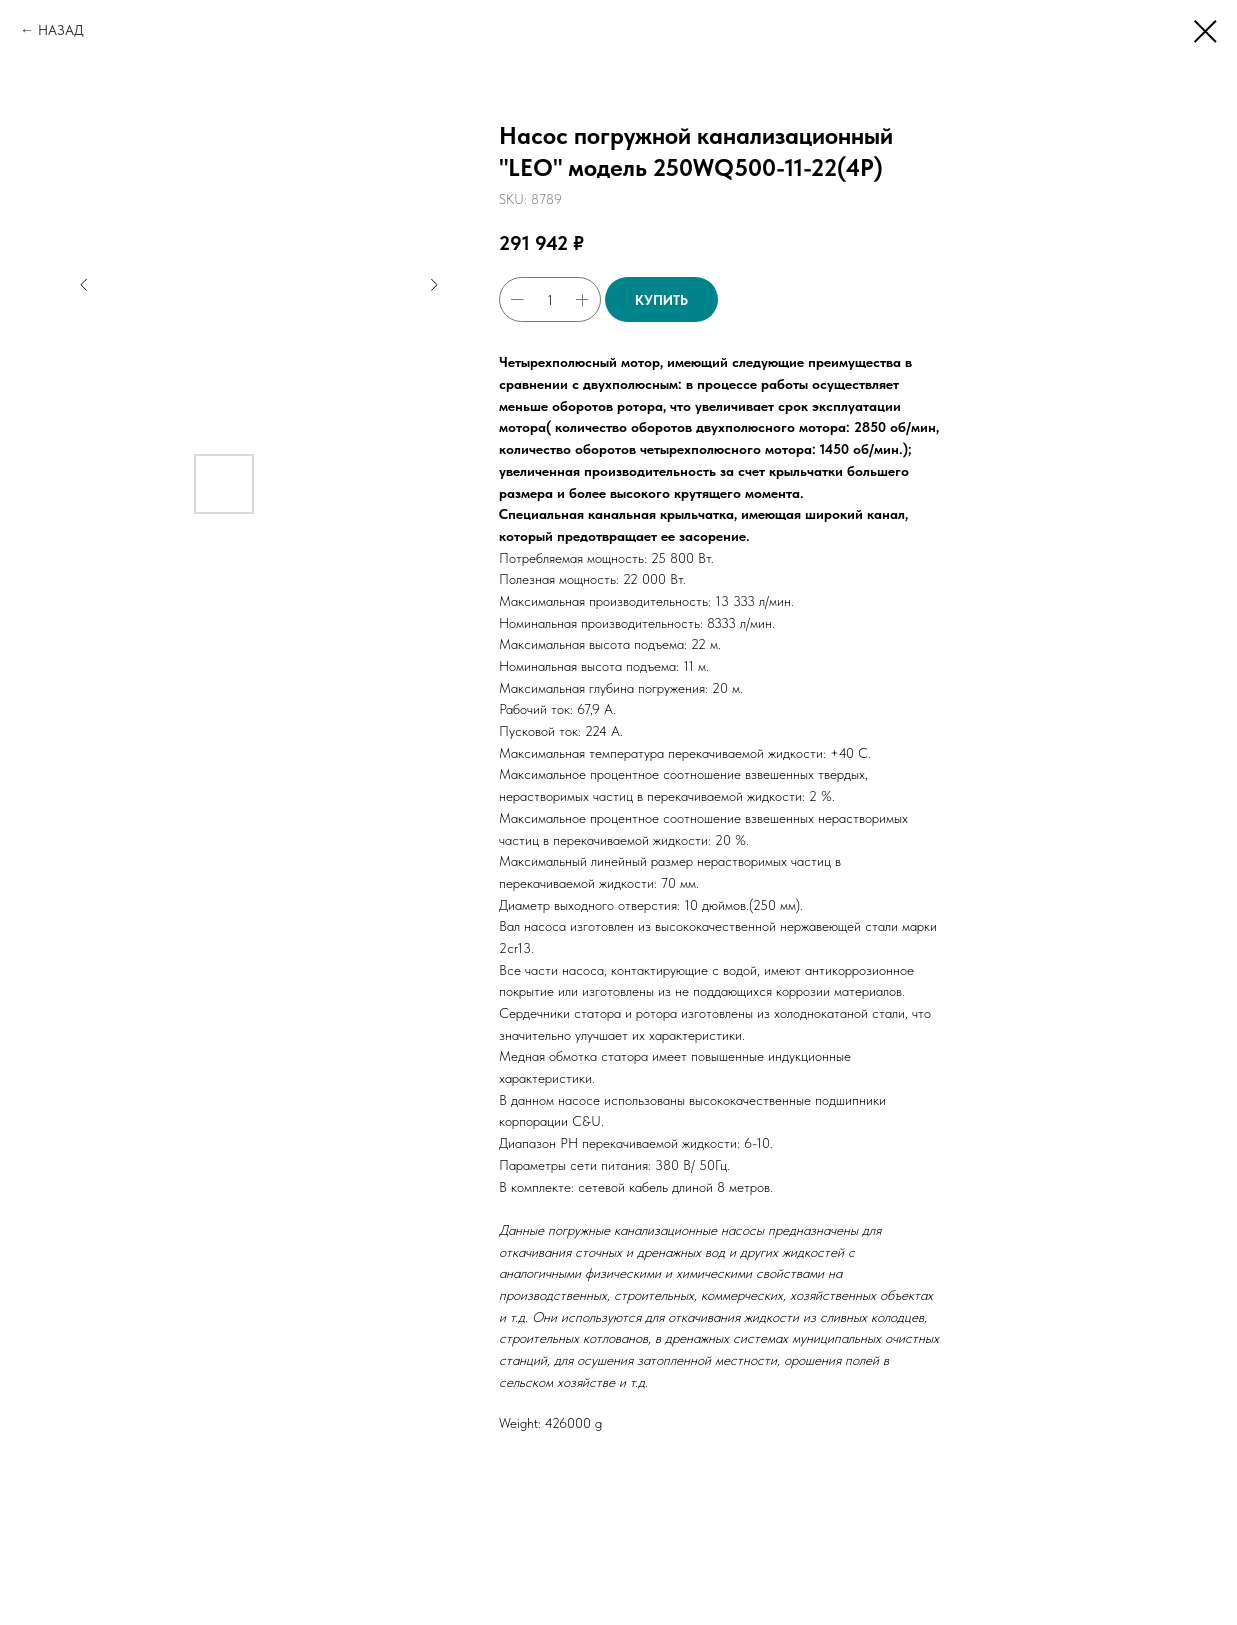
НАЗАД (61, 30)
